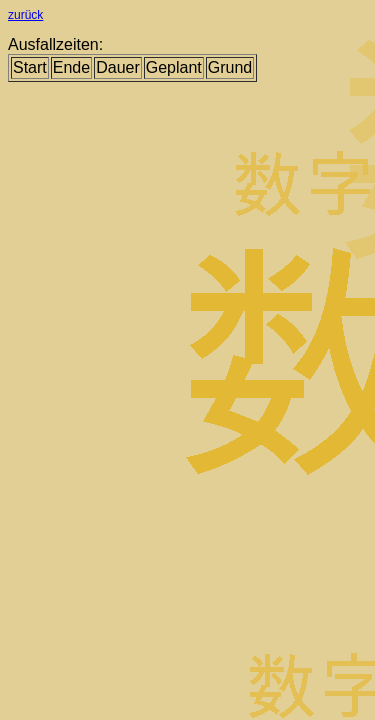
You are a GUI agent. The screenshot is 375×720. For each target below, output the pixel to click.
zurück (25, 15)
